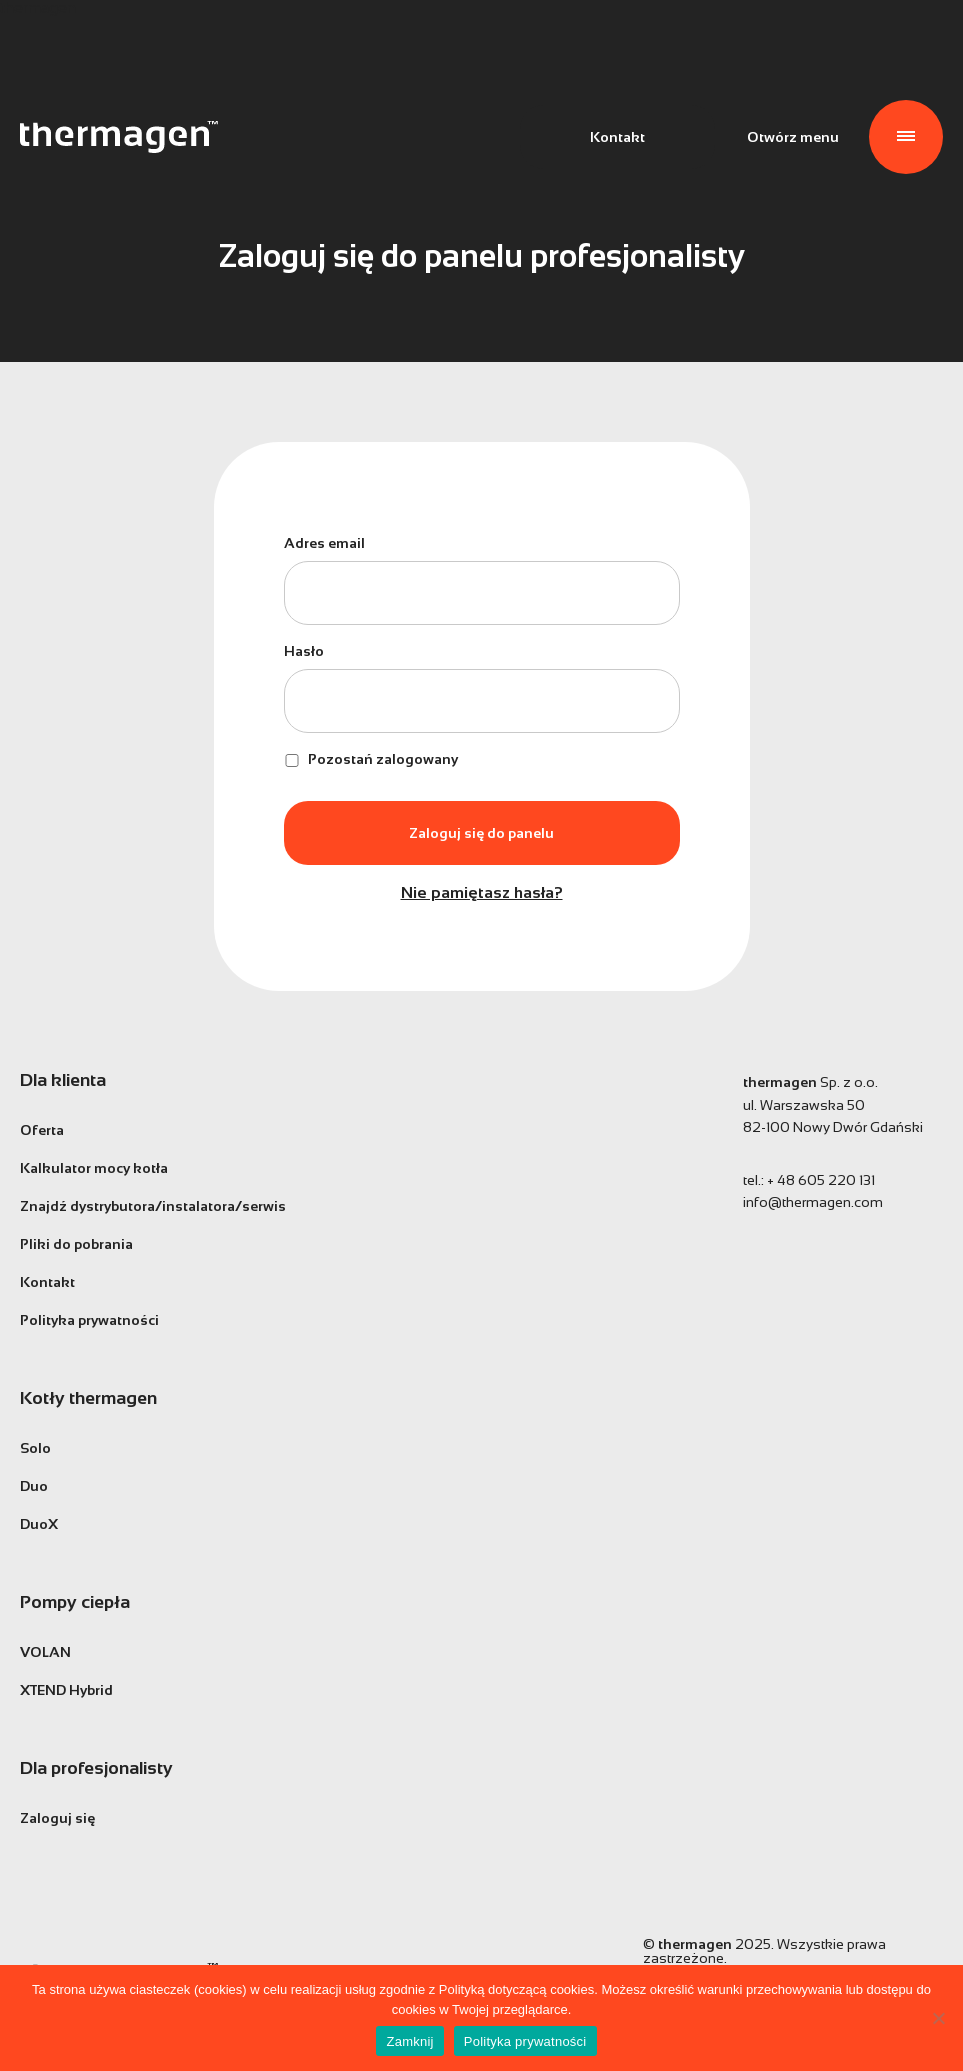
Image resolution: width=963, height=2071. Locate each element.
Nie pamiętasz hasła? (482, 893)
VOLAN (45, 1652)
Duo (34, 1486)
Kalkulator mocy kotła (94, 1168)
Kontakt (617, 137)
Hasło (304, 651)
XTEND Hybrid (66, 1690)
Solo (35, 1448)
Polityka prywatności (89, 1320)
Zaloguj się (57, 1818)
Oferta (42, 1130)
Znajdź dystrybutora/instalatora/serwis (153, 1206)
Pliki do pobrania (76, 1244)
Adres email (324, 543)
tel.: (809, 1180)
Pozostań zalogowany (371, 759)
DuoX (39, 1524)
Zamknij (409, 2041)
